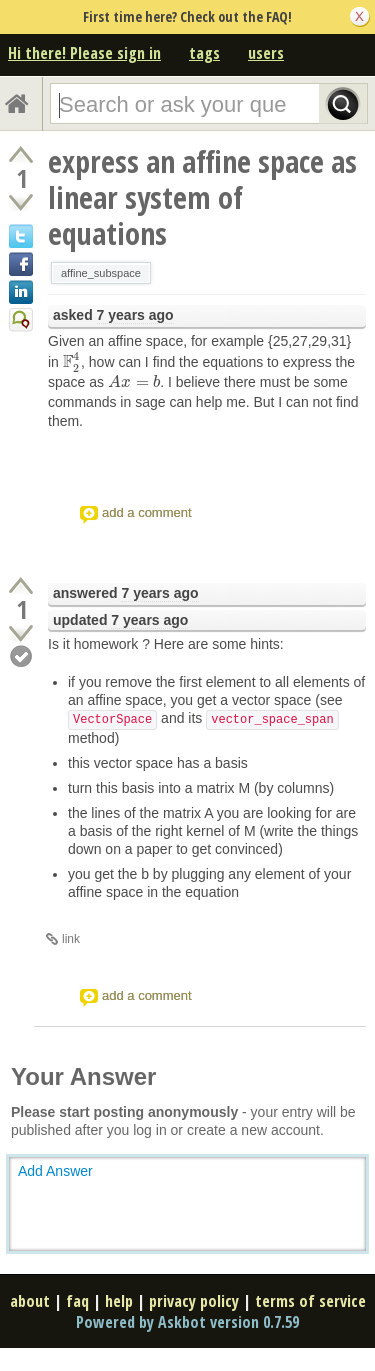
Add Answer (55, 1171)
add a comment (147, 512)
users (266, 53)
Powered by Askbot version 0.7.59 (187, 1322)
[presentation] (72, 362)
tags (204, 53)
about (30, 1301)
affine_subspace (101, 273)
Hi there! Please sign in (84, 53)
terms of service (310, 1301)
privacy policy (194, 1301)
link (71, 939)
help (119, 1301)
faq (77, 1301)
